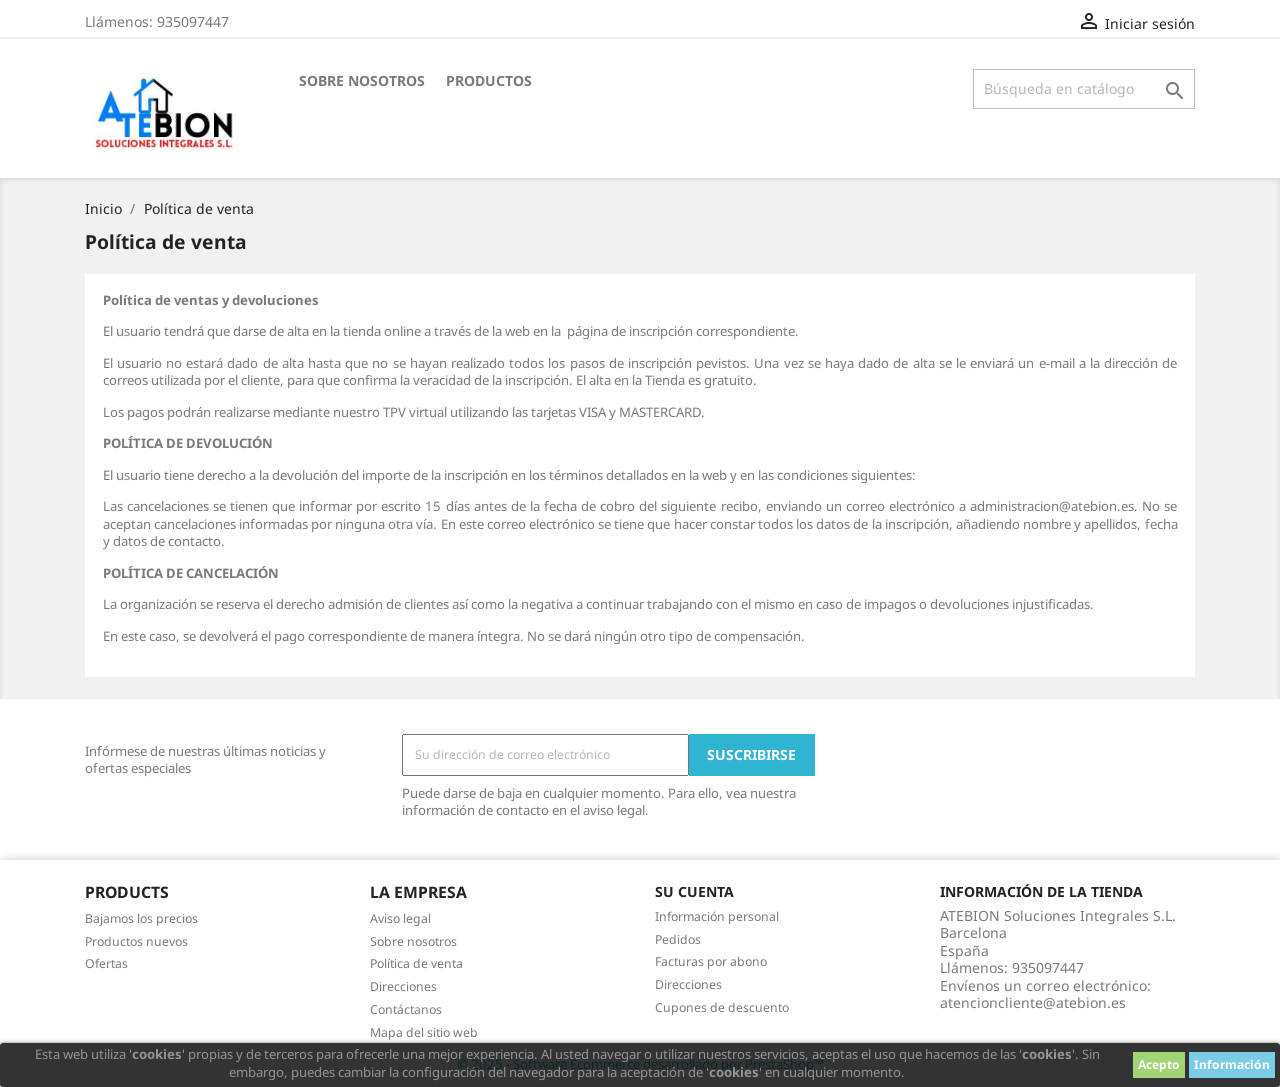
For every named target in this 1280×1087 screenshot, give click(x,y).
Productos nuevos (136, 941)
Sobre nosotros (362, 80)
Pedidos (678, 939)
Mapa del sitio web (424, 1032)
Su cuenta (694, 891)
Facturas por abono (711, 961)
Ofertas (106, 963)
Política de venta (416, 963)
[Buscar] (1084, 89)
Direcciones (403, 986)
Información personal (717, 916)
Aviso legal (400, 918)
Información (1232, 1064)
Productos (489, 80)
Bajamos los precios (141, 918)
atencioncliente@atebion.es (1033, 1002)
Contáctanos (406, 1009)
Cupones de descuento (722, 1007)
